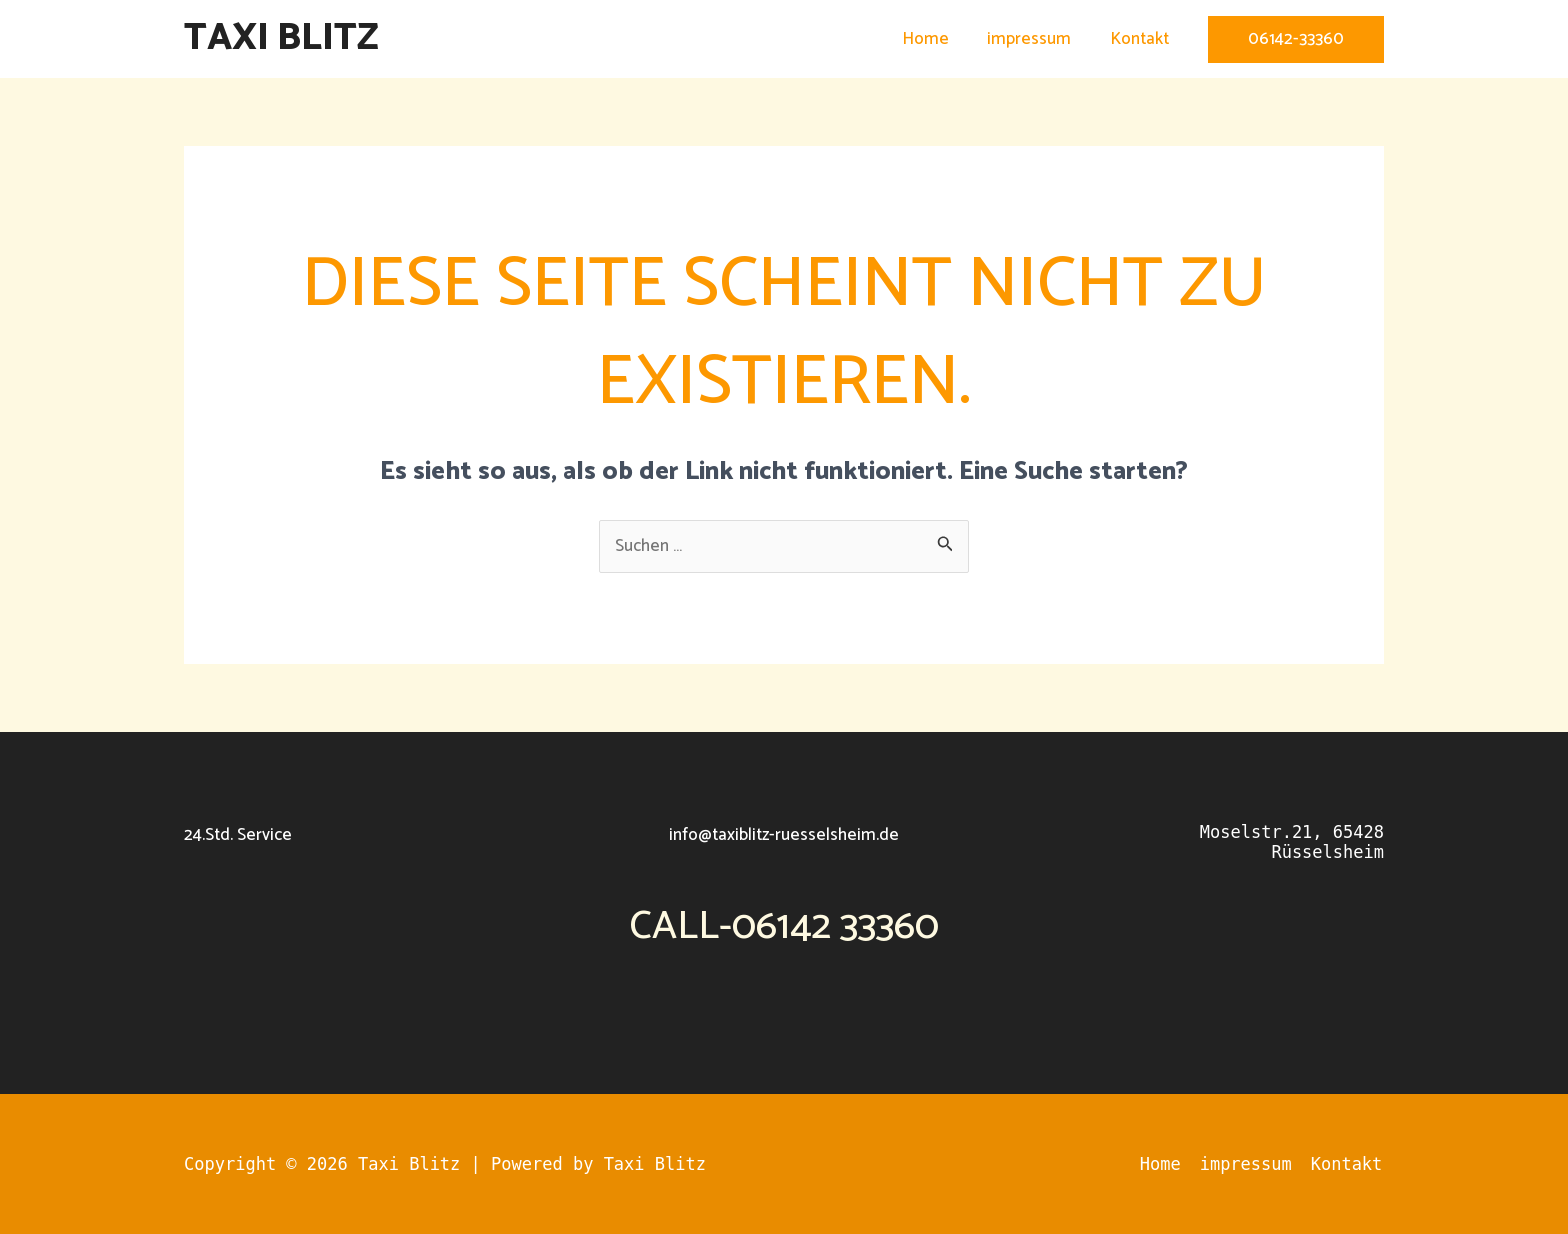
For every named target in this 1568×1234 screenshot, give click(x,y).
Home (936, 39)
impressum (1036, 39)
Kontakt (1141, 39)
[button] (1296, 39)
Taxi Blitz (281, 38)
